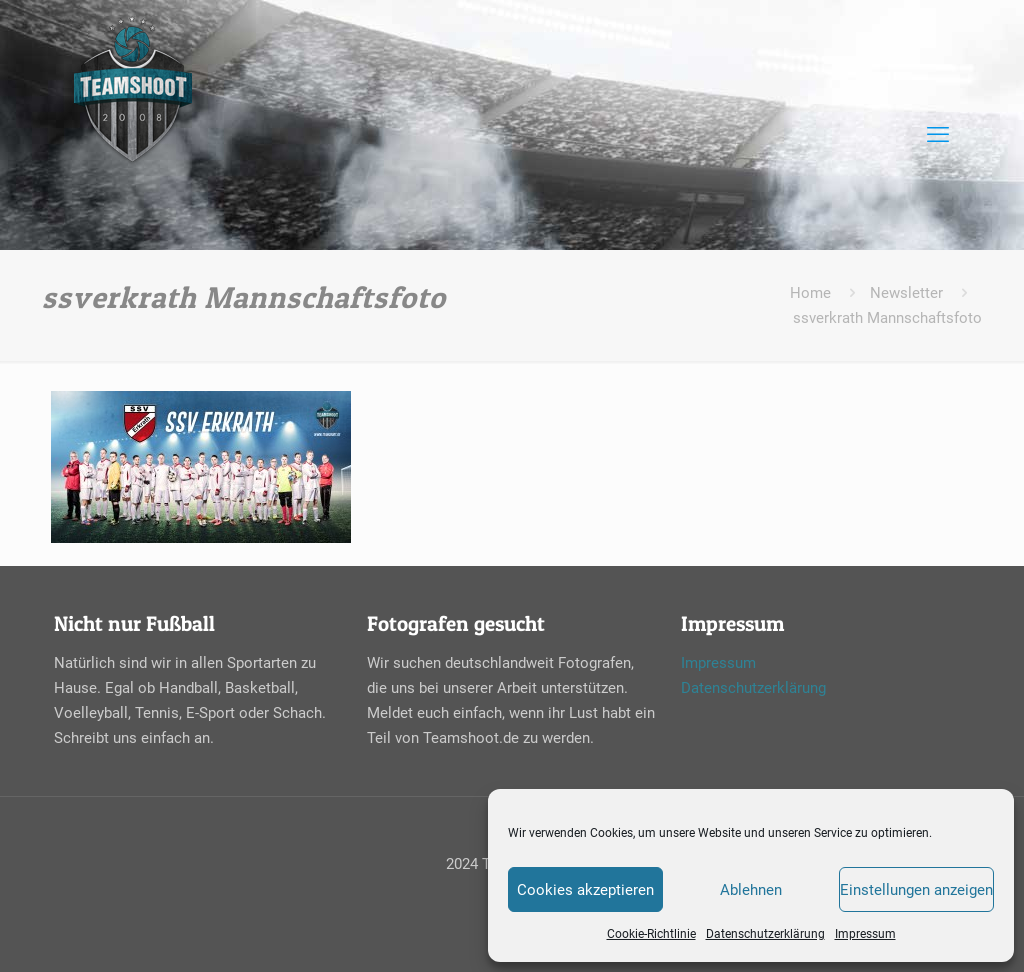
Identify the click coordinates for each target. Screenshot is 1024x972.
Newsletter (906, 293)
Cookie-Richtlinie (651, 934)
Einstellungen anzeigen (916, 890)
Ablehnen (751, 890)
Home (810, 293)
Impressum (865, 934)
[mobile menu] (938, 135)
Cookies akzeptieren (585, 890)
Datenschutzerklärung (765, 934)
